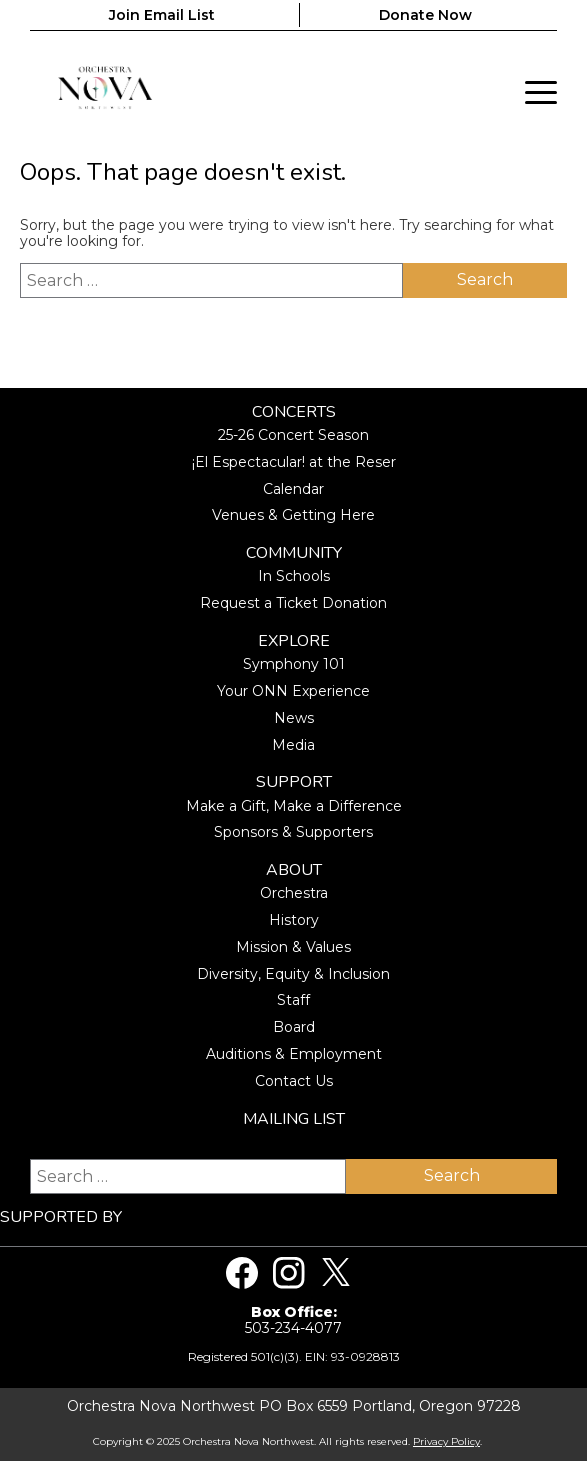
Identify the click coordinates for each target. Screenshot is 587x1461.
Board (294, 1027)
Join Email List (162, 15)
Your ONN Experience (293, 691)
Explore (294, 641)
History (294, 920)
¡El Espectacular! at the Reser (294, 462)
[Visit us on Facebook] (242, 1273)
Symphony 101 (294, 664)
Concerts (294, 412)
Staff (293, 1000)
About (294, 870)
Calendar (293, 489)
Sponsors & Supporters (293, 832)
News (294, 718)
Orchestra (294, 893)
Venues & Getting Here (293, 515)
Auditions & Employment (294, 1054)
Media (293, 745)
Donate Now (425, 15)
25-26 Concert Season (293, 435)
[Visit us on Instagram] (289, 1273)
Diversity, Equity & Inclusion (293, 974)
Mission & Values (293, 947)
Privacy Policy (446, 1441)
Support (294, 782)
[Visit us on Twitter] (336, 1273)
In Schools (294, 576)
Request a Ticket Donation (293, 603)
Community (294, 553)
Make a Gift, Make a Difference (294, 806)
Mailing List (294, 1119)
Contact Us (294, 1081)
